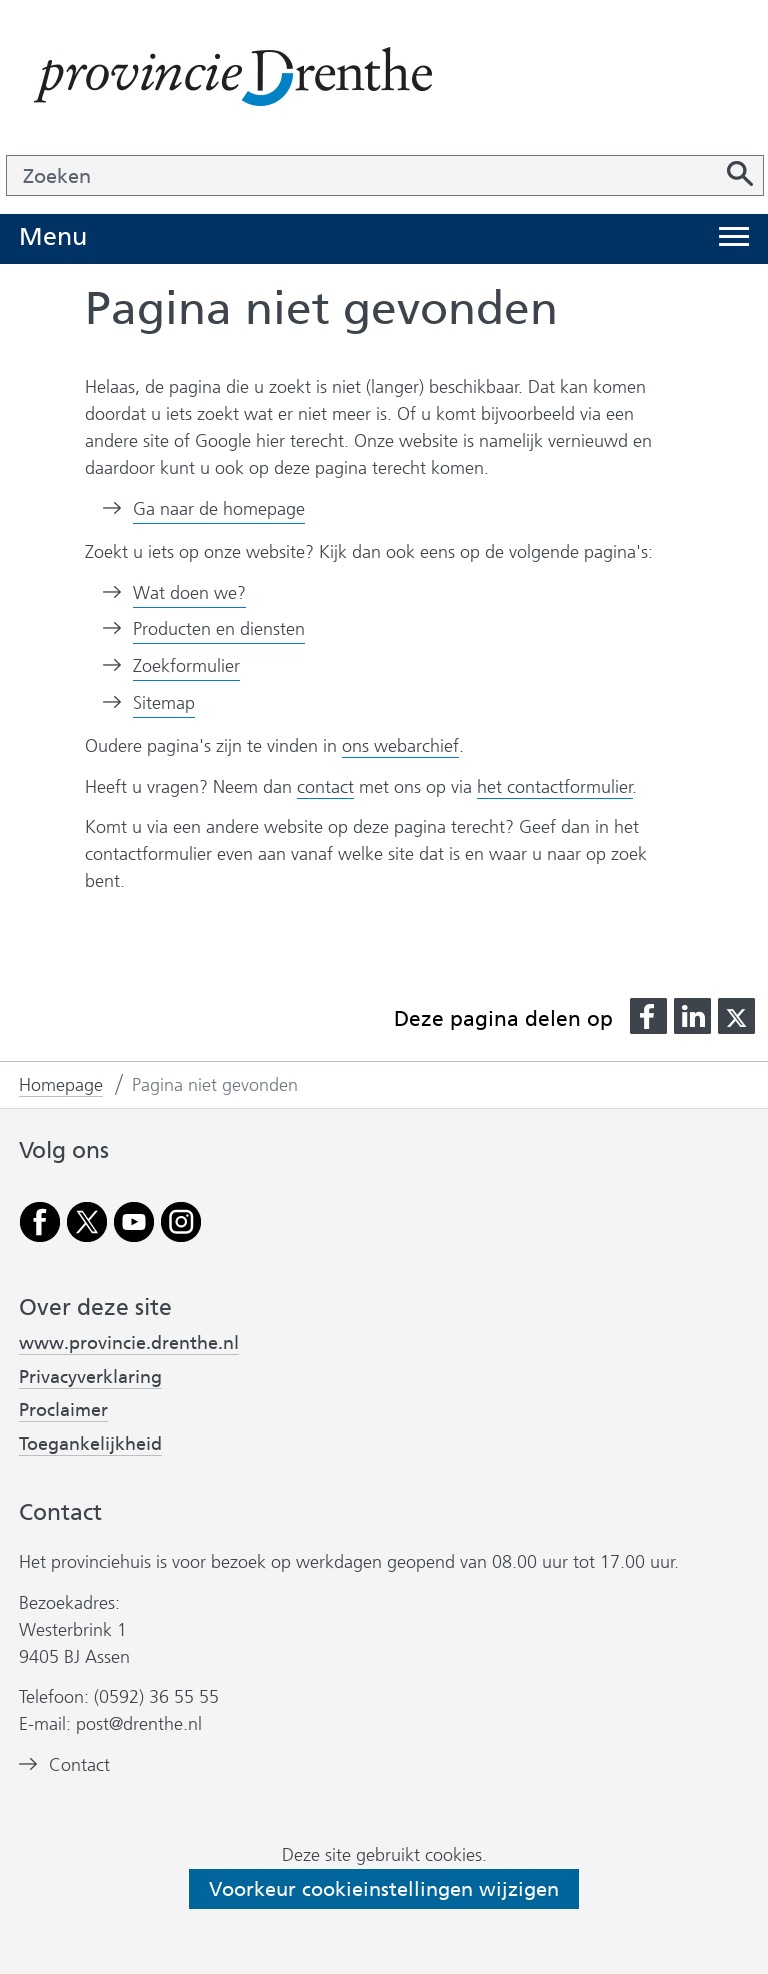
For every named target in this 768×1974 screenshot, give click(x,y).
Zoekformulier (186, 666)
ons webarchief (400, 746)
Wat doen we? (189, 593)
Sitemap (164, 703)
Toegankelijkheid (90, 1444)
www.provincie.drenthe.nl (129, 1343)
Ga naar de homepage (219, 509)
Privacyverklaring (90, 1377)
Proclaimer (63, 1410)
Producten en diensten (219, 629)
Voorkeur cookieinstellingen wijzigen (384, 1889)
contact (325, 787)
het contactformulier (555, 787)
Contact (79, 1765)
